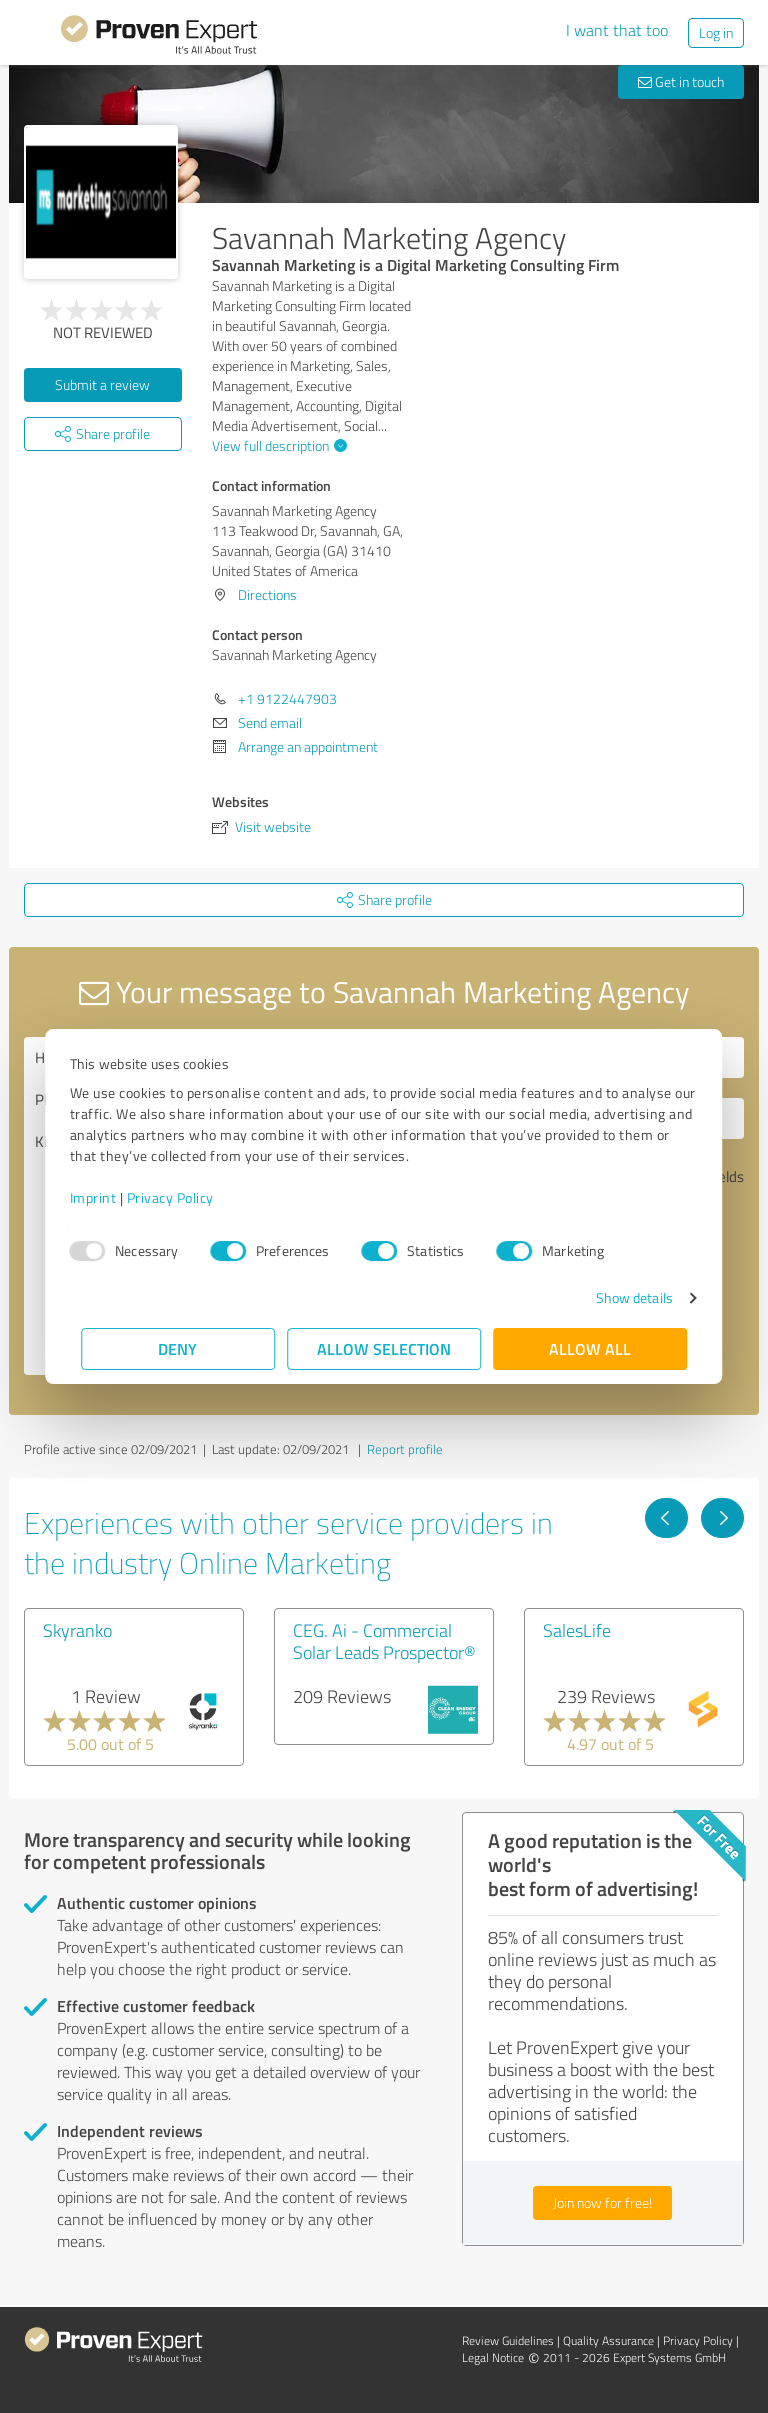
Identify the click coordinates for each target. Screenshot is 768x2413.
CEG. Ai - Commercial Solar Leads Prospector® (384, 1641)
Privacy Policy (181, 1197)
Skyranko (77, 1630)
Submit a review (102, 384)
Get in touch (681, 81)
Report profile (405, 1449)
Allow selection (384, 1348)
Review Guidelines (508, 2340)
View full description (277, 445)
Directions (267, 594)
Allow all (590, 1348)
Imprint (104, 1197)
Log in (716, 32)
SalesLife (577, 1630)
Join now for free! (602, 2202)
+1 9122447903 (287, 698)
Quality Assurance (608, 2340)
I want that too (617, 30)
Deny (178, 1348)
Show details (622, 1297)
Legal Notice (493, 2357)
